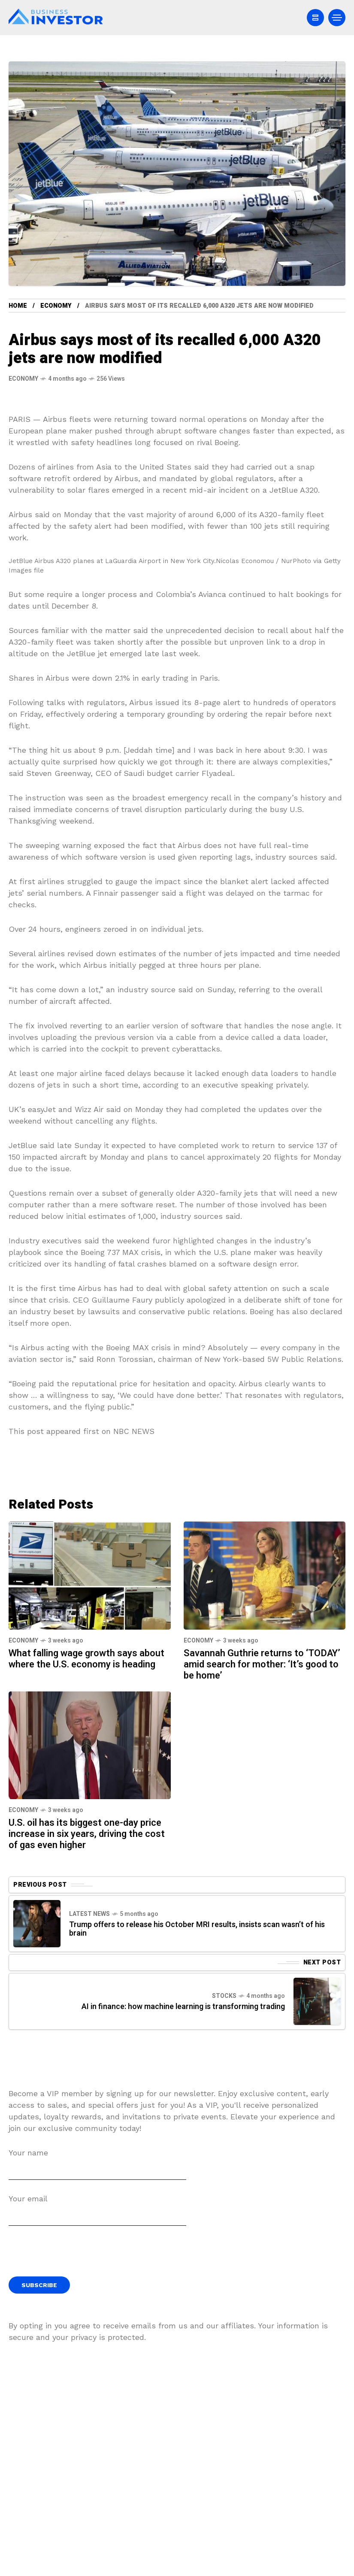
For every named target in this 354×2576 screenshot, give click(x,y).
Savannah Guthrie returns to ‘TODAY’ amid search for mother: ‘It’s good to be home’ (262, 1664)
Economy (56, 305)
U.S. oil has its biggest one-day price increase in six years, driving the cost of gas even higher (87, 1834)
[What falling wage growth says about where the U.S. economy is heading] (90, 1574)
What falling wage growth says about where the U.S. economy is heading (86, 1658)
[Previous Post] (37, 1923)
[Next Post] (317, 2001)
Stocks (224, 1995)
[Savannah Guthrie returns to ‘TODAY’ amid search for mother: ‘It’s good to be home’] (265, 1574)
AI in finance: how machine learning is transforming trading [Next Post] (183, 2006)
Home (18, 305)
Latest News (89, 1913)
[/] (315, 17)
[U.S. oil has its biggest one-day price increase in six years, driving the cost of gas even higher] (90, 1744)
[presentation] (74, 2255)
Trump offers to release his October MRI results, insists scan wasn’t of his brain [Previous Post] (197, 1929)
